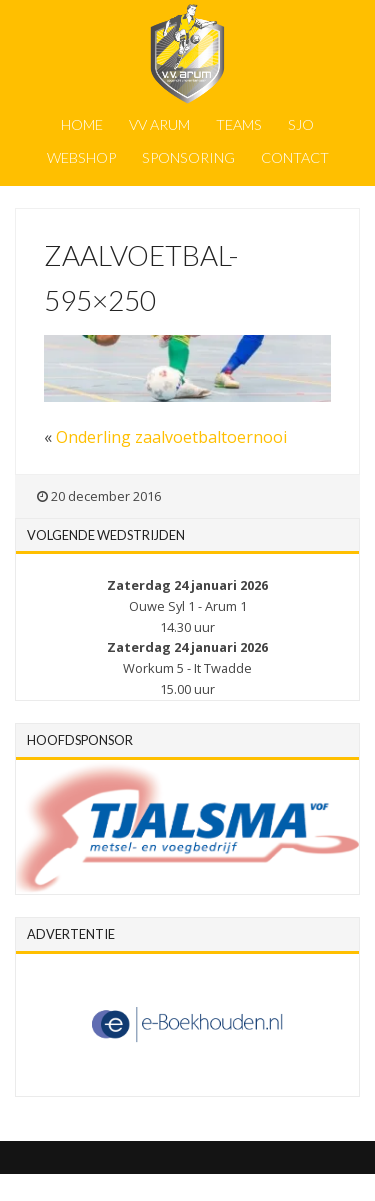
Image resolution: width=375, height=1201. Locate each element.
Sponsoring (188, 157)
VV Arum (159, 124)
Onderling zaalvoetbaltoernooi (171, 437)
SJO (301, 124)
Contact (295, 157)
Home (82, 124)
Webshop (81, 157)
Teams (239, 124)
